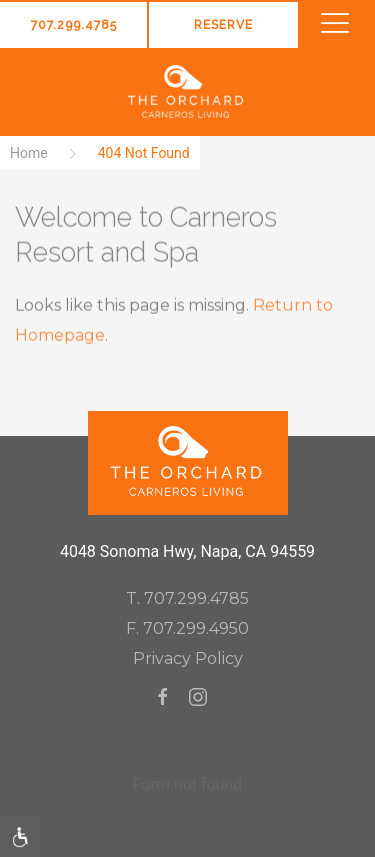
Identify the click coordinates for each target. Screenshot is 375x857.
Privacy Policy (188, 658)
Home (29, 153)
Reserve (223, 25)
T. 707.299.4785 (187, 598)
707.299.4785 (74, 25)
